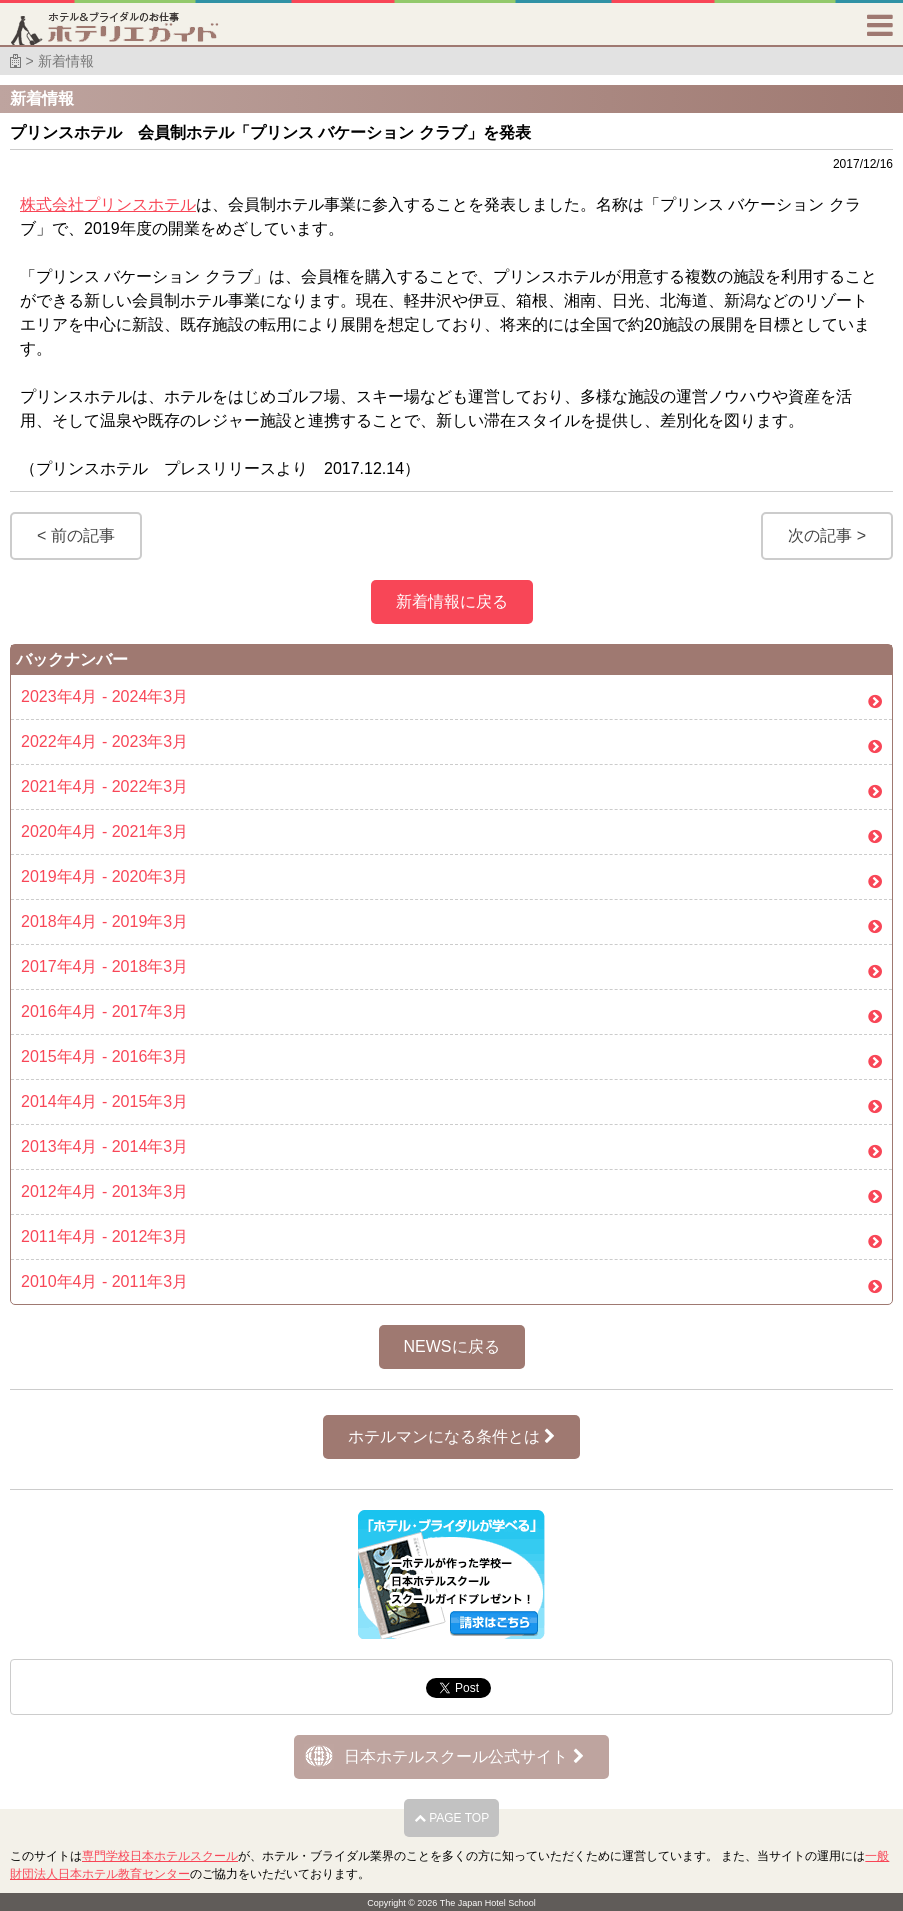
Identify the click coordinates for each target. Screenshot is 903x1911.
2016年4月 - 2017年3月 (104, 1011)
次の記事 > (827, 535)
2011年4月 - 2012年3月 (104, 1236)
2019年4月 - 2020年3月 (104, 876)
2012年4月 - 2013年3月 (104, 1191)
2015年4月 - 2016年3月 (104, 1056)
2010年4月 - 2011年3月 (104, 1281)
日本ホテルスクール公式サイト (463, 1756)
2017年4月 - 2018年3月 (104, 966)
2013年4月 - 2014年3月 (104, 1146)
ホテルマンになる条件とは (451, 1436)
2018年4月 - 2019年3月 (104, 921)
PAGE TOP (451, 1818)
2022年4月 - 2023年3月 (104, 741)
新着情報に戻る (452, 601)
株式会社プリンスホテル (108, 204)
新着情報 (66, 61)
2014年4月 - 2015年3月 (104, 1101)
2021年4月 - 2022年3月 (104, 786)
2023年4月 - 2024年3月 (104, 696)
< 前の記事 (76, 535)
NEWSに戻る (452, 1346)
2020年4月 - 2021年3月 (104, 831)
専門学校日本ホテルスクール (160, 1856)
